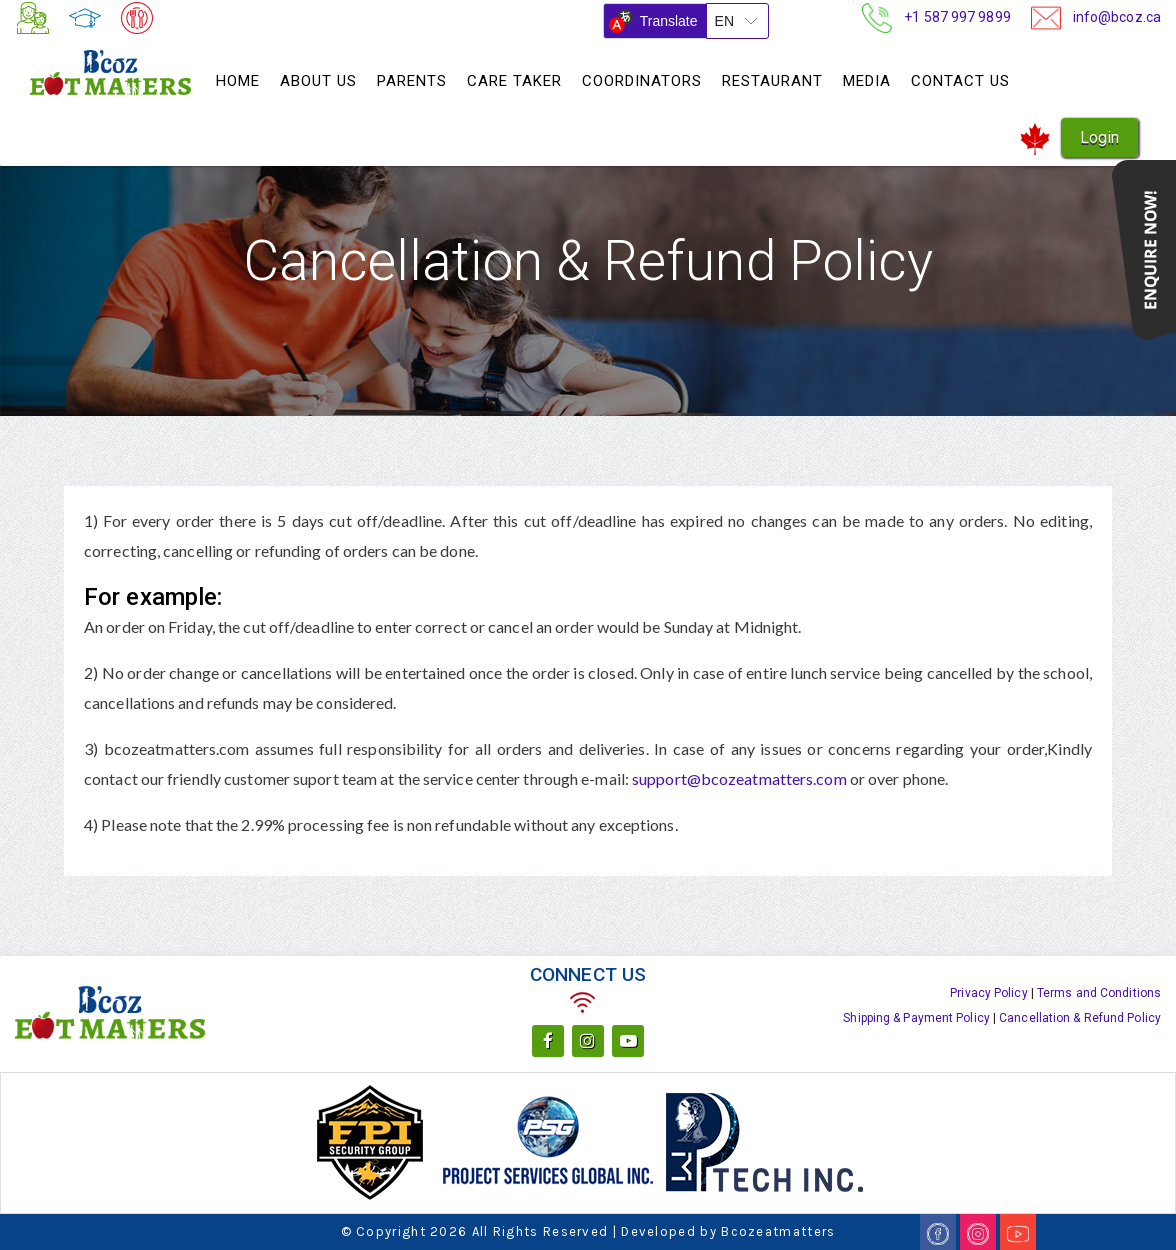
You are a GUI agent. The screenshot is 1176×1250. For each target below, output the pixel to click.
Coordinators (642, 81)
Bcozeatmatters (778, 1231)
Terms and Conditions (1099, 993)
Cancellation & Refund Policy (1080, 1018)
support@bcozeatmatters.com (741, 778)
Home (238, 81)
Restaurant (772, 81)
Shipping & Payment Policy (916, 1018)
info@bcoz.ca (1117, 16)
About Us (318, 81)
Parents (412, 81)
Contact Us (960, 81)
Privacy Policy (988, 993)
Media (867, 81)
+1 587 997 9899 (957, 16)
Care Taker (514, 81)
